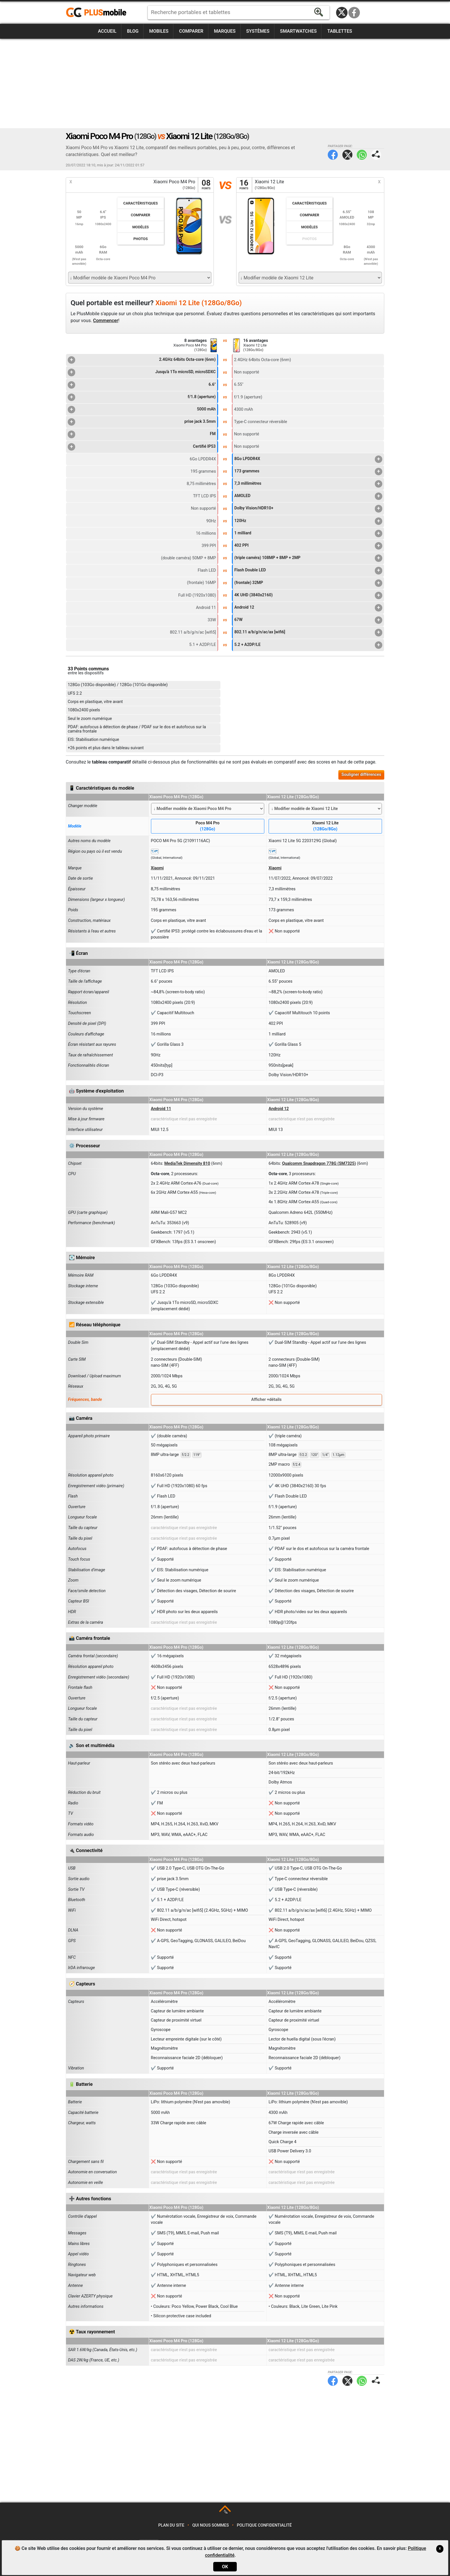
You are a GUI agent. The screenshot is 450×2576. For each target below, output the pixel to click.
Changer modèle (82, 805)
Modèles (140, 227)
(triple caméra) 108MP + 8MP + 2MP (308, 558)
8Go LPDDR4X (308, 459)
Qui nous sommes (210, 2525)
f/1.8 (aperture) (142, 397)
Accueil (107, 31)
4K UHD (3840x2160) (308, 595)
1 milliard (308, 533)
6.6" (142, 385)
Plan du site (171, 2525)
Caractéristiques (140, 203)
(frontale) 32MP (308, 583)
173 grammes (308, 471)
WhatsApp (362, 155)
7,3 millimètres (308, 484)
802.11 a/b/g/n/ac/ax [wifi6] (308, 632)
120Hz (308, 521)
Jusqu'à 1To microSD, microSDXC (142, 372)
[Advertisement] (225, 83)
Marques (224, 31)
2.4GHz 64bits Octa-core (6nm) (142, 360)
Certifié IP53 (142, 447)
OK (225, 2566)
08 (206, 184)
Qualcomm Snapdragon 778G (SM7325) (319, 1163)
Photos (140, 239)
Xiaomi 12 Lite (325, 826)
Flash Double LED (308, 570)
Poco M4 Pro (207, 826)
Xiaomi (157, 868)
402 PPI (308, 546)
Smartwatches (298, 31)
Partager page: (376, 155)
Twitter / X (342, 12)
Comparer (191, 31)
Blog (133, 31)
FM (142, 434)
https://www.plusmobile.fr (98, 12)
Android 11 (161, 1108)
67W (308, 620)
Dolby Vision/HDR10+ (308, 508)
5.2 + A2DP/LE (308, 645)
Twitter (347, 155)
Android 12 (308, 608)
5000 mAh (142, 409)
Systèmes (257, 31)
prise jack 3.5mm (142, 422)
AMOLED (308, 496)
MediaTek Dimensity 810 (187, 1163)
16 (243, 184)
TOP (225, 2512)
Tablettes (339, 31)
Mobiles (158, 31)
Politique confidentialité (264, 2525)
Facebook (354, 12)
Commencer (105, 320)
